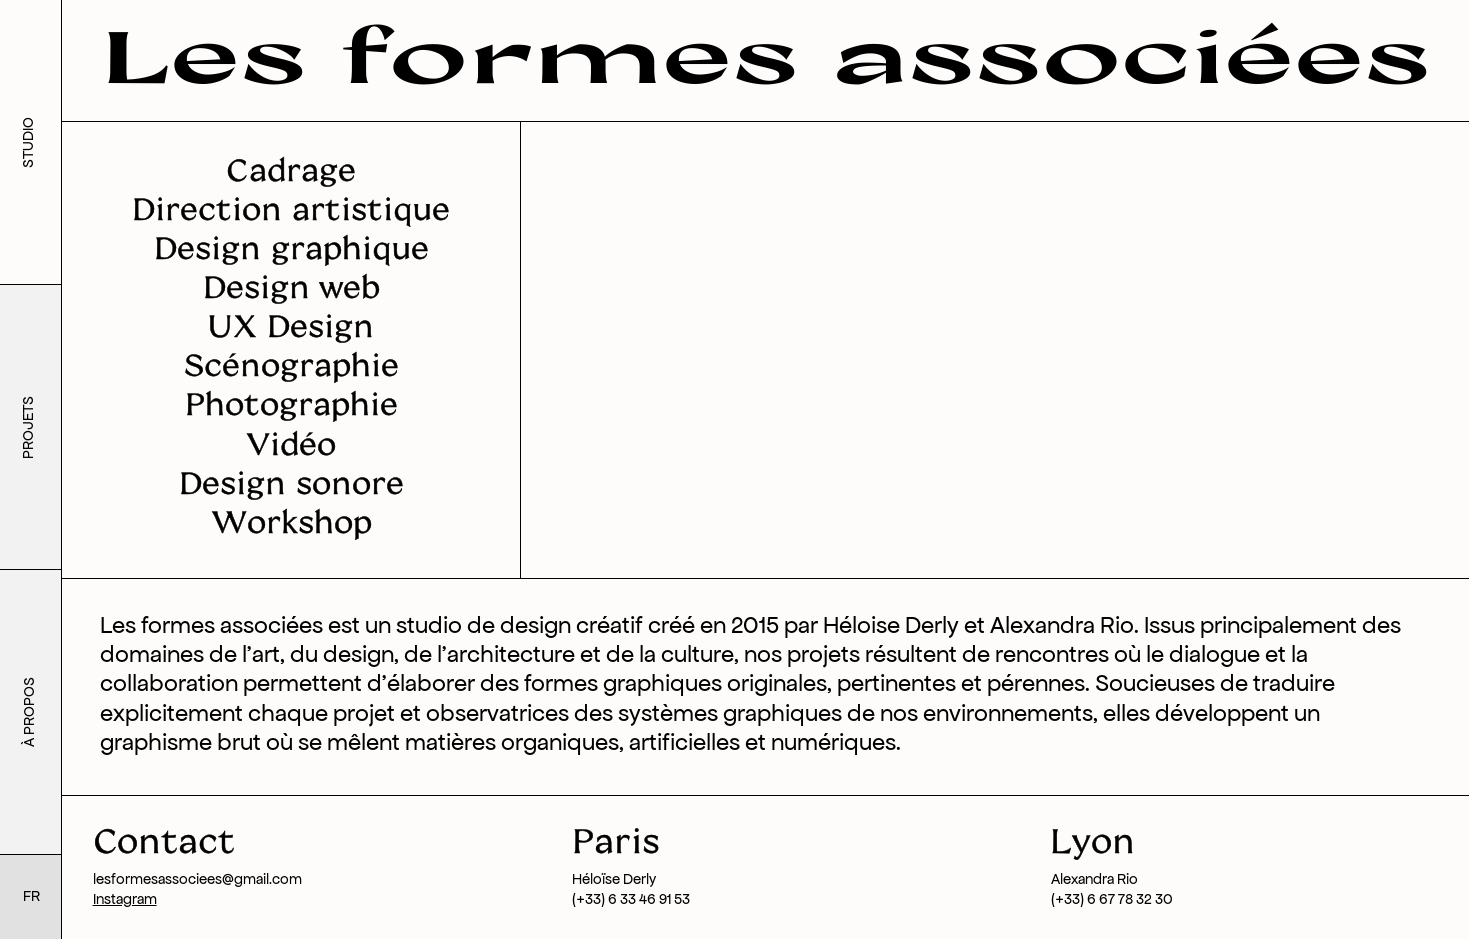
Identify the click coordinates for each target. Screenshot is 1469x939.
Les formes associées (766, 54)
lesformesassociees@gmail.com (197, 879)
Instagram (125, 899)
